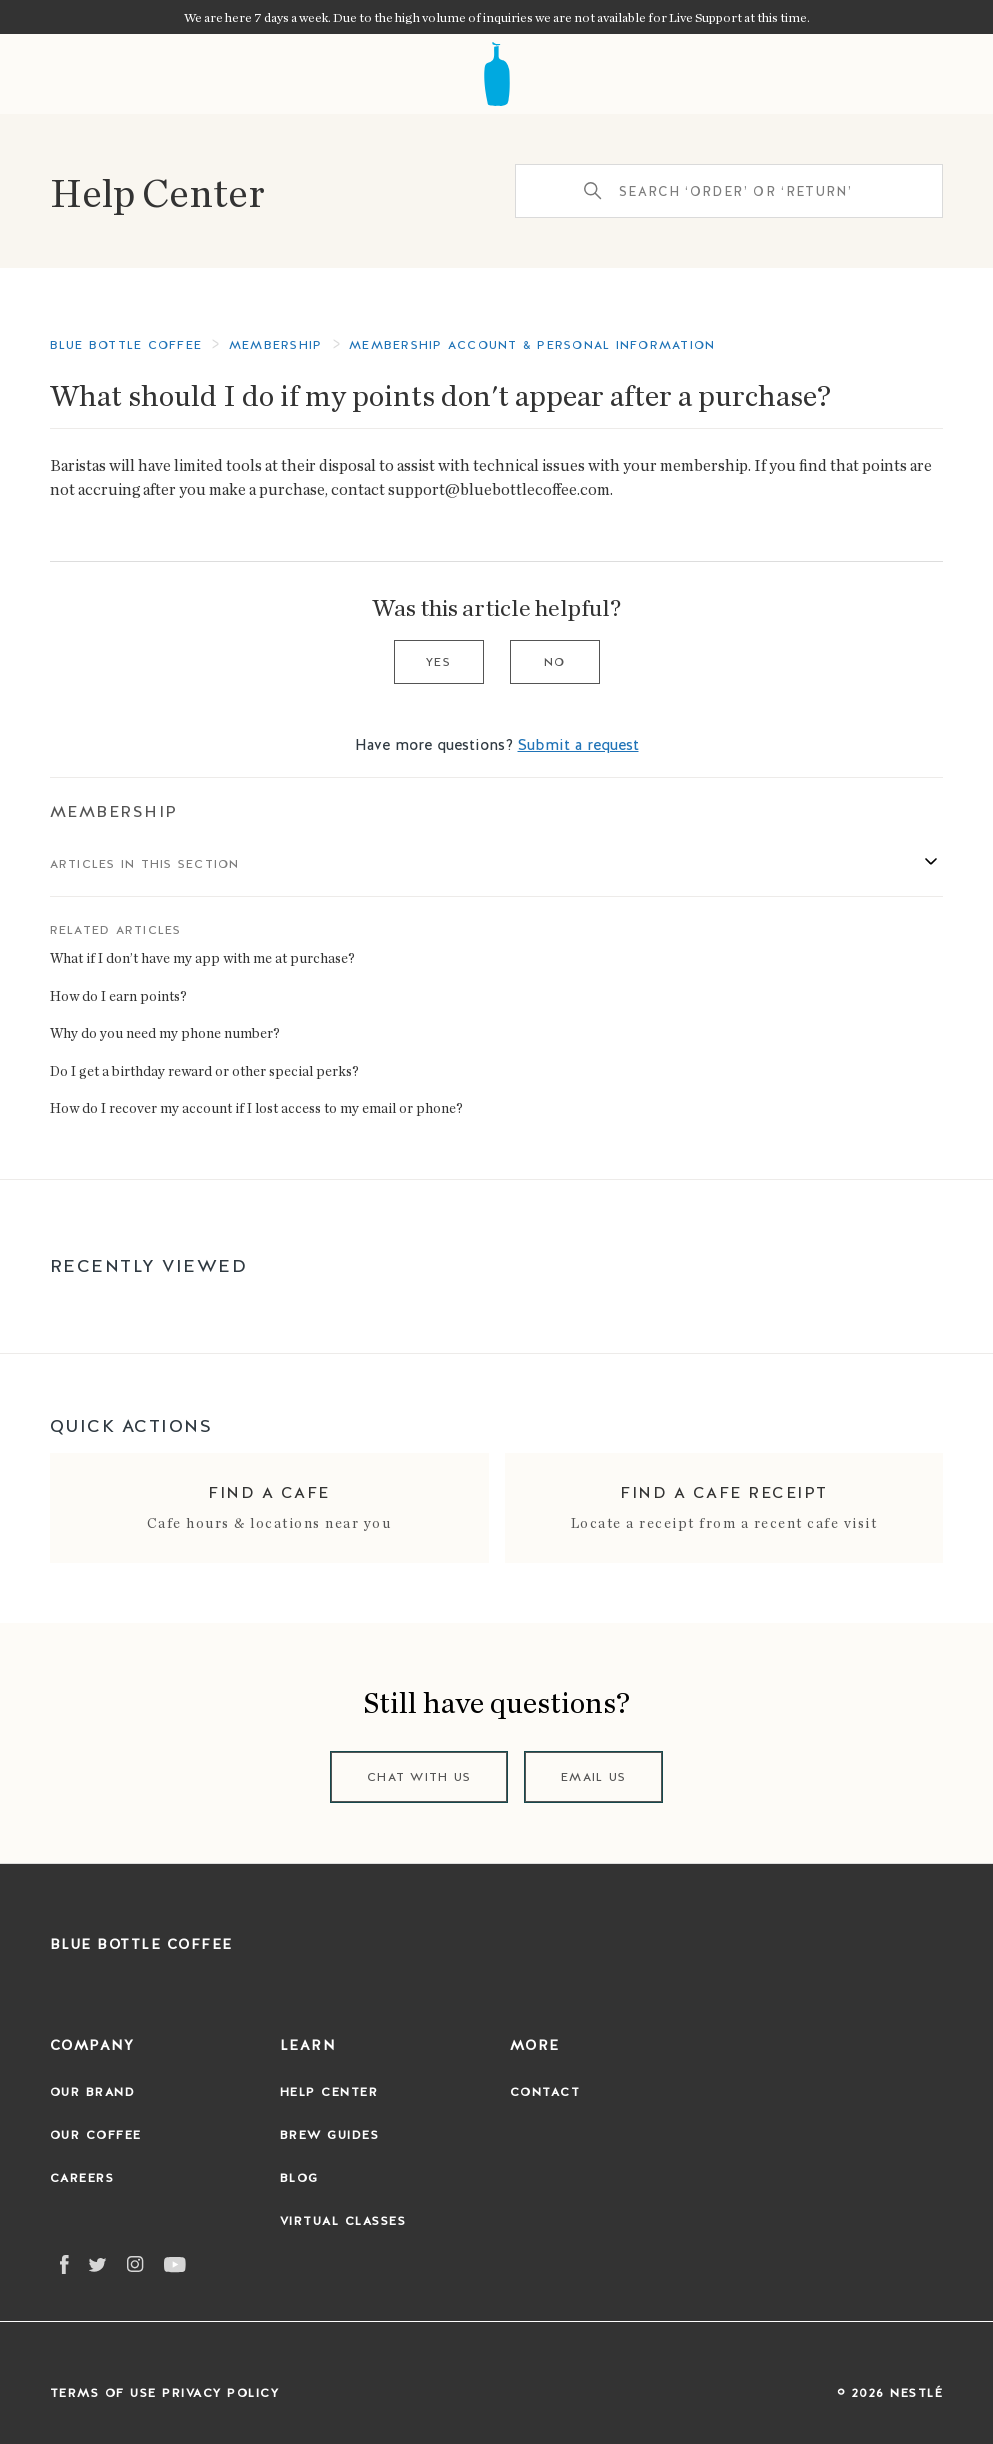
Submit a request (578, 745)
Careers (82, 2178)
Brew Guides (330, 2135)
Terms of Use (103, 2393)
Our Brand (93, 2092)
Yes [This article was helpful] (438, 662)
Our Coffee (96, 2135)
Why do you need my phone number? (165, 1032)
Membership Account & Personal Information (532, 345)
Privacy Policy (220, 2393)
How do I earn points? (118, 995)
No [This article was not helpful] (555, 662)
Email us (593, 1777)
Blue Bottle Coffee (126, 345)
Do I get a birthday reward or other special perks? (204, 1070)
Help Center (157, 191)
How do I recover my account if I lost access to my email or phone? (256, 1107)
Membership (114, 811)
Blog (299, 2178)
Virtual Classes (343, 2221)
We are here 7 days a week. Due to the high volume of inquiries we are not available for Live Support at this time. (497, 17)
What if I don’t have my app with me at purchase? (202, 957)
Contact (545, 2092)
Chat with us (419, 1777)
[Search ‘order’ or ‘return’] (729, 191)
